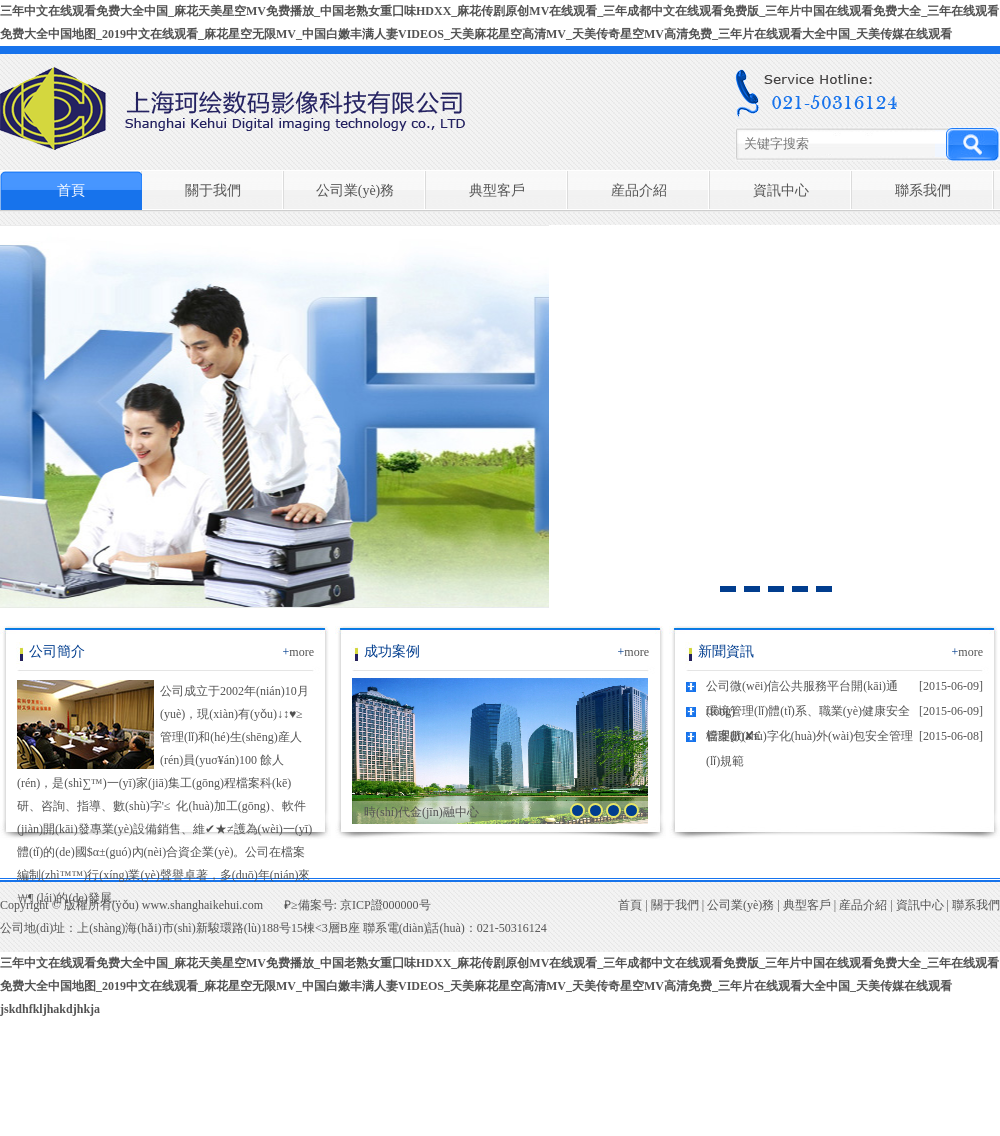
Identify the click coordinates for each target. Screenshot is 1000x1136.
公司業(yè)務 (355, 190)
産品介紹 (639, 190)
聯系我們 (923, 190)
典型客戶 (497, 190)
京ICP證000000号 (385, 905)
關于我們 (213, 190)
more (298, 652)
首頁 (71, 190)
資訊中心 (781, 190)
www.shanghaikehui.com (202, 905)
